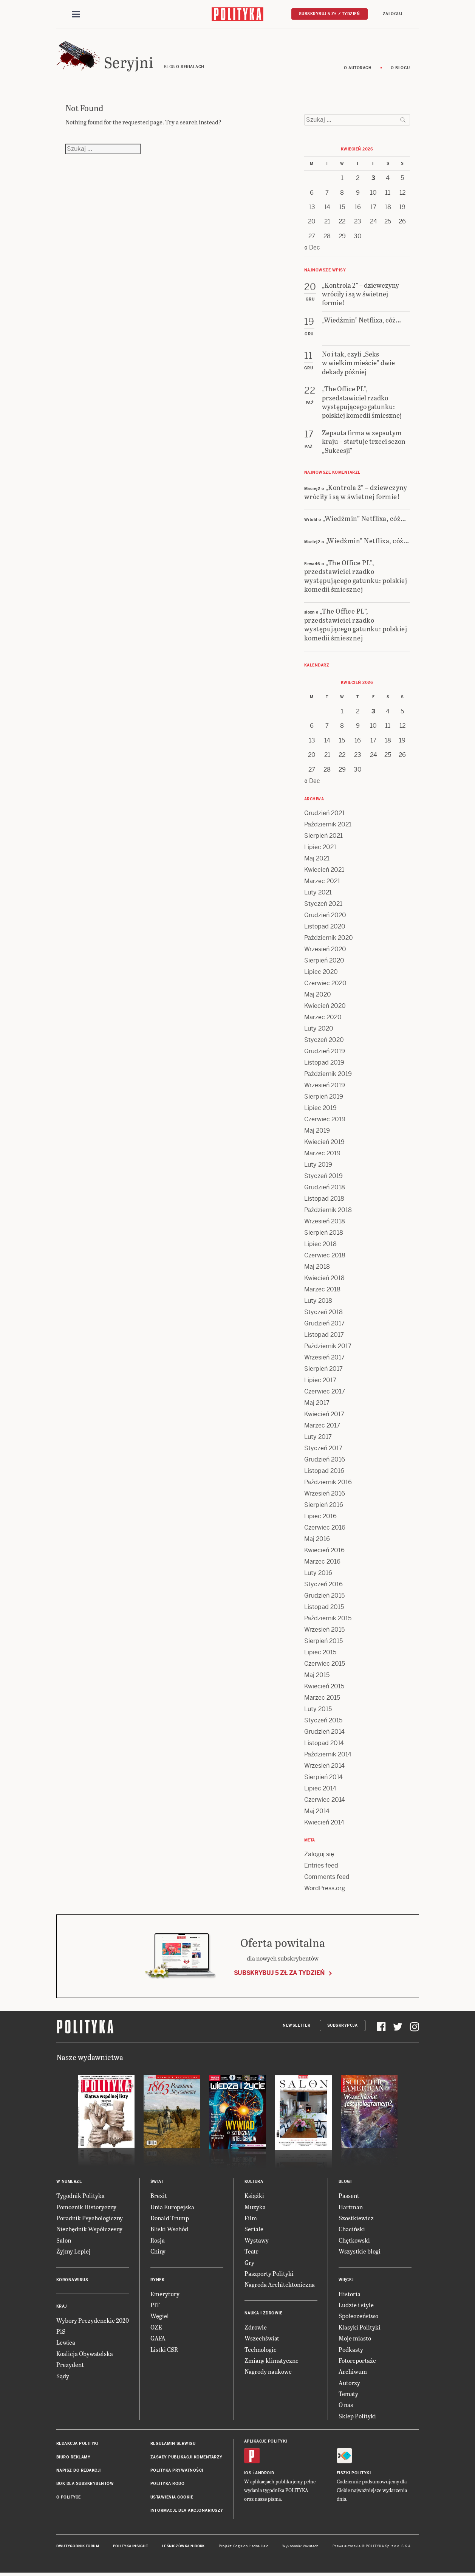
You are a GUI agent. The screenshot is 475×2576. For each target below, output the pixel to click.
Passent (349, 2196)
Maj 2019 (317, 1132)
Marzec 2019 (322, 1155)
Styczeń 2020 (324, 1041)
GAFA (158, 2339)
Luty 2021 (318, 894)
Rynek (157, 2280)
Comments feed (327, 1878)
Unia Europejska (172, 2208)
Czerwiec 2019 (324, 1121)
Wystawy (256, 2241)
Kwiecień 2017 (324, 1416)
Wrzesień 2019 (324, 1087)
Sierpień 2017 (323, 1370)
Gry (249, 2263)
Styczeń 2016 (323, 1586)
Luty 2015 (318, 1710)
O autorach (357, 69)
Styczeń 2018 (323, 1313)
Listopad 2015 (324, 1608)
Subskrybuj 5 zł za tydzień (279, 1974)
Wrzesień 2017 (324, 1359)
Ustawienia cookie (171, 2498)
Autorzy (349, 2383)
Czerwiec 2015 (324, 1665)
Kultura (253, 2182)
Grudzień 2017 (324, 1325)
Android (264, 2474)
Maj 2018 (317, 1268)
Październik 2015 (327, 1620)
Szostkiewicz (356, 2219)
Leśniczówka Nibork (183, 2547)
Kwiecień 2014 (324, 1824)
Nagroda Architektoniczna (279, 2286)
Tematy (348, 2394)
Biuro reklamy (73, 2458)
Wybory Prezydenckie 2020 (92, 2321)
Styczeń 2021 (323, 905)
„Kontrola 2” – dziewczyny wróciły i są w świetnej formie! (355, 493)
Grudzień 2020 (325, 917)
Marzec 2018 (322, 1291)
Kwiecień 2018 (324, 1279)
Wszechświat (261, 2339)
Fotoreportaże (357, 2361)
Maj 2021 (317, 860)
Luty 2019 (318, 1166)
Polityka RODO (167, 2485)
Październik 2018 (328, 1211)
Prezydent (70, 2365)
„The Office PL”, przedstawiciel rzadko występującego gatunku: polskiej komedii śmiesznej (355, 577)
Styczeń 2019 (323, 1177)
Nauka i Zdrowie (263, 2314)
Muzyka (255, 2208)
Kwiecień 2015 (324, 1688)
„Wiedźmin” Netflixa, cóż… (364, 519)
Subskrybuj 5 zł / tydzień (329, 13)
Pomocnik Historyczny (86, 2208)
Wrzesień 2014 (324, 1767)
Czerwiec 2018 (324, 1257)
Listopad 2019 (324, 1064)
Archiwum (353, 2372)
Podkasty (351, 2350)
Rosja (157, 2241)
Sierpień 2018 (323, 1234)
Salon (63, 2241)
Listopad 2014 (324, 1744)
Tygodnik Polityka (80, 2196)
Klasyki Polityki (360, 2328)
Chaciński (352, 2230)
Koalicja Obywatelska (84, 2354)
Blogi (345, 2182)
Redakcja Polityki (77, 2445)
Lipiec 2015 (320, 1654)
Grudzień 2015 (324, 1597)
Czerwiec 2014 (324, 1801)
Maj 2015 (317, 1676)
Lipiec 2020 (321, 973)
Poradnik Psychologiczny (89, 2219)
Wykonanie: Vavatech (300, 2547)
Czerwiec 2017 (324, 1393)
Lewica (65, 2343)
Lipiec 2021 (320, 848)
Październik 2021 (327, 826)
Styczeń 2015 (323, 1722)
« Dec (312, 249)
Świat (157, 2182)
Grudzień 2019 (324, 1053)
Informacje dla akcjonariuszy (186, 2511)
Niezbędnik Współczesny (89, 2230)
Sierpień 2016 (323, 1506)
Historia (350, 2295)
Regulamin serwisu (173, 2445)
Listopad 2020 (324, 928)
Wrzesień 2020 (325, 951)
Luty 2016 (318, 1574)
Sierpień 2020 (324, 962)
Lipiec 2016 (320, 1518)
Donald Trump (169, 2219)
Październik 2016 (328, 1484)
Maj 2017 (317, 1404)
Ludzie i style (356, 2306)
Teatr (251, 2252)
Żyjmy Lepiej (73, 2252)
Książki (254, 2196)
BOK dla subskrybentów (85, 2485)
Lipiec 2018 (320, 1245)
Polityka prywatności (176, 2471)
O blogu (400, 69)
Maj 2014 (317, 1813)
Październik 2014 (327, 1756)
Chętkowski (354, 2241)
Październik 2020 (328, 939)
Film (250, 2219)
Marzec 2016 (322, 1563)
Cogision (240, 2547)
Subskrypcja (342, 2026)
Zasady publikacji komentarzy (186, 2458)
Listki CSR (164, 2350)
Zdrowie (255, 2328)
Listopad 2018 (324, 1200)
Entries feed (321, 1867)
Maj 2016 (317, 1540)
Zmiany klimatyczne (271, 2361)
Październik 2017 (327, 1348)
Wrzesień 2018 (324, 1223)
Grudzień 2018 (324, 1189)
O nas (346, 2406)
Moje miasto (355, 2339)
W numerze (69, 2182)
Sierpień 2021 (323, 837)
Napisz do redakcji (78, 2471)
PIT (155, 2306)
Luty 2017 (318, 1438)
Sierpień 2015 (323, 1642)
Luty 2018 (318, 1302)
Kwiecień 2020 (325, 1007)
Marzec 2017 (322, 1427)
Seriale (253, 2230)
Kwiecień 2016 (324, 1552)
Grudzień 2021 (324, 814)
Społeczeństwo (358, 2317)
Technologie (260, 2350)
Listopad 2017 (324, 1336)
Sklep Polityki (357, 2417)
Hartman (351, 2208)
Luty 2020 (318, 1030)
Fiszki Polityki (354, 2474)
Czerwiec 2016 (324, 1529)
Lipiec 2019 (320, 1109)
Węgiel (159, 2317)
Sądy (62, 2377)
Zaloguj (392, 13)
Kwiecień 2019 (324, 1143)
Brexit (158, 2196)
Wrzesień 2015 (324, 1631)
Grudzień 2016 (324, 1461)
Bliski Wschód (169, 2230)
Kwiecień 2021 (324, 871)
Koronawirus (72, 2280)
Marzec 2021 (322, 883)
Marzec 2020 (323, 1019)
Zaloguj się (319, 1856)
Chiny (158, 2252)
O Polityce (68, 2498)
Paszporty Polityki (269, 2274)
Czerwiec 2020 (325, 985)
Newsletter (296, 2026)
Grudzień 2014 (324, 1733)
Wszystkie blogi (360, 2252)
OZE (156, 2328)
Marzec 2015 (322, 1699)
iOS (248, 2474)
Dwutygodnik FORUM (77, 2547)
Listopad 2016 (324, 1472)
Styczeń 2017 (323, 1450)
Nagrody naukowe (268, 2372)
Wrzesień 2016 (324, 1495)
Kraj (61, 2307)
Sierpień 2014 (323, 1778)
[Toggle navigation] (76, 14)
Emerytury (164, 2295)
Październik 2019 (328, 1075)
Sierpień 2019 (323, 1098)
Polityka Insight (130, 2547)
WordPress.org (324, 1890)
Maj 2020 (317, 996)
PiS (60, 2332)
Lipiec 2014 (320, 1790)
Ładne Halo (259, 2547)
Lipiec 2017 (320, 1382)
